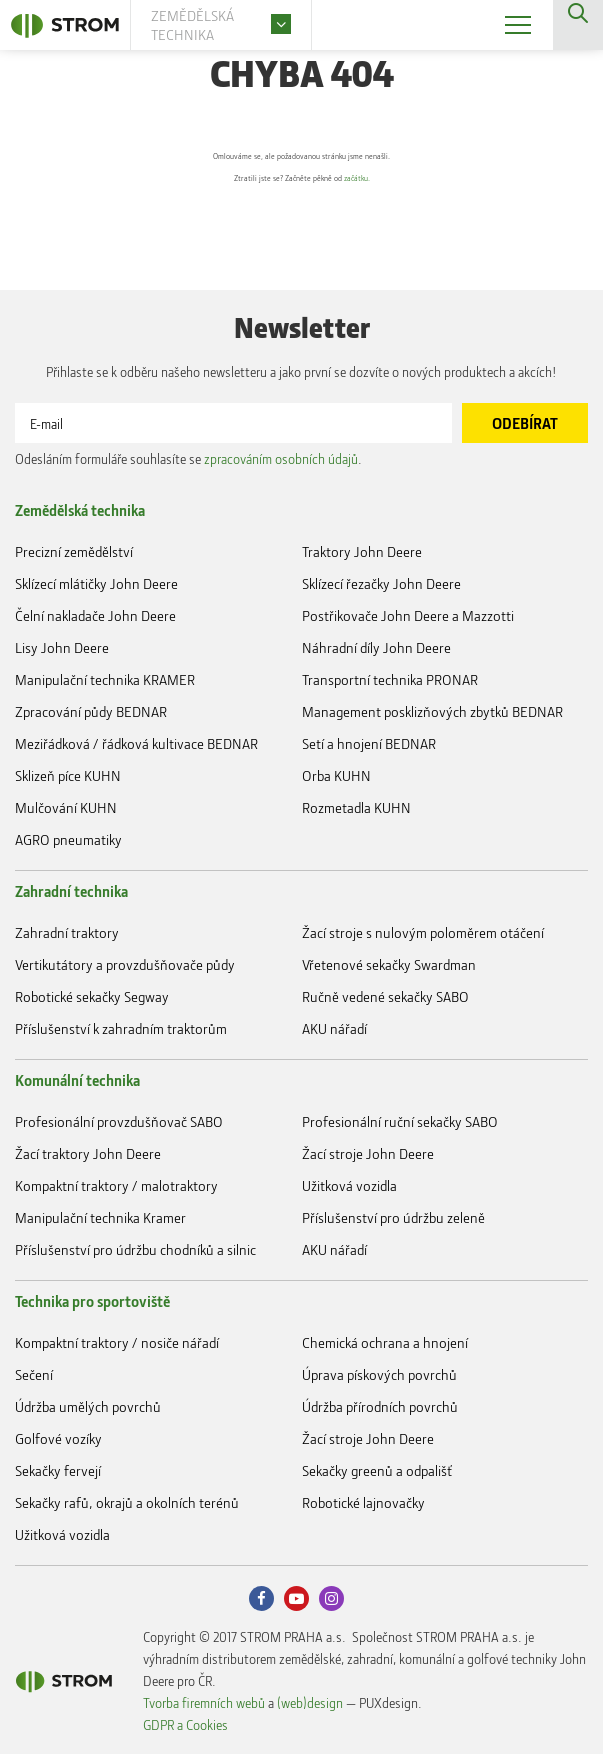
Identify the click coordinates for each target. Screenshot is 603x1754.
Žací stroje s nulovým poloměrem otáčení (423, 932)
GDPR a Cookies (185, 1724)
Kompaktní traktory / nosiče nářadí (117, 1342)
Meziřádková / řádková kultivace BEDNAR (136, 743)
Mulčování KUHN (66, 807)
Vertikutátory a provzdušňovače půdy (125, 964)
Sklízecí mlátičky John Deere (96, 583)
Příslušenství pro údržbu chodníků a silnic (135, 1249)
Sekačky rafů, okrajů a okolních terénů (127, 1502)
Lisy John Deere (62, 647)
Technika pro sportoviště (92, 1301)
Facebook (261, 1598)
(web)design (310, 1702)
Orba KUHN (336, 775)
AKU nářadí (334, 1028)
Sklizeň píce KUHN (68, 775)
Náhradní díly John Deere (376, 647)
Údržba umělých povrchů (88, 1406)
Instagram (331, 1598)
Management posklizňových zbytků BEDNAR (432, 711)
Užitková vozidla (349, 1185)
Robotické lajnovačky (363, 1502)
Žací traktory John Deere (88, 1153)
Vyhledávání (578, 25)
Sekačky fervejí (58, 1470)
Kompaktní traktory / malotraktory (116, 1185)
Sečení (34, 1374)
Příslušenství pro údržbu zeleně (393, 1217)
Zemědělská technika (80, 510)
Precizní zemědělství (74, 551)
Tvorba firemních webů (204, 1702)
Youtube (296, 1598)
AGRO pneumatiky (68, 839)
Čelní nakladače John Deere (95, 615)
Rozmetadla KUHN (356, 807)
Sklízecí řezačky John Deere (381, 583)
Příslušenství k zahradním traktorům (121, 1028)
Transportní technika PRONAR (390, 679)
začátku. (401, 179)
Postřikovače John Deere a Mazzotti (408, 615)
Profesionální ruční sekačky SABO (400, 1121)
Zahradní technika (71, 891)
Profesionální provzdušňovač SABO (119, 1121)
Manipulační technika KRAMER (105, 679)
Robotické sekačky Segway (92, 996)
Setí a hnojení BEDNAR (369, 743)
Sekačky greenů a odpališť (377, 1470)
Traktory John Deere (362, 551)
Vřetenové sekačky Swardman (389, 964)
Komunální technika (77, 1080)
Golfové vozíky (58, 1438)
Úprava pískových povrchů (379, 1374)
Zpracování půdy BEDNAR (91, 711)
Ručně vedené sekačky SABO (385, 996)
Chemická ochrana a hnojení (385, 1342)
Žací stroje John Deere (368, 1153)
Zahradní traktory (67, 932)
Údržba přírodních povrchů (380, 1406)
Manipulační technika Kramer (100, 1217)
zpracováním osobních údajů (281, 458)
